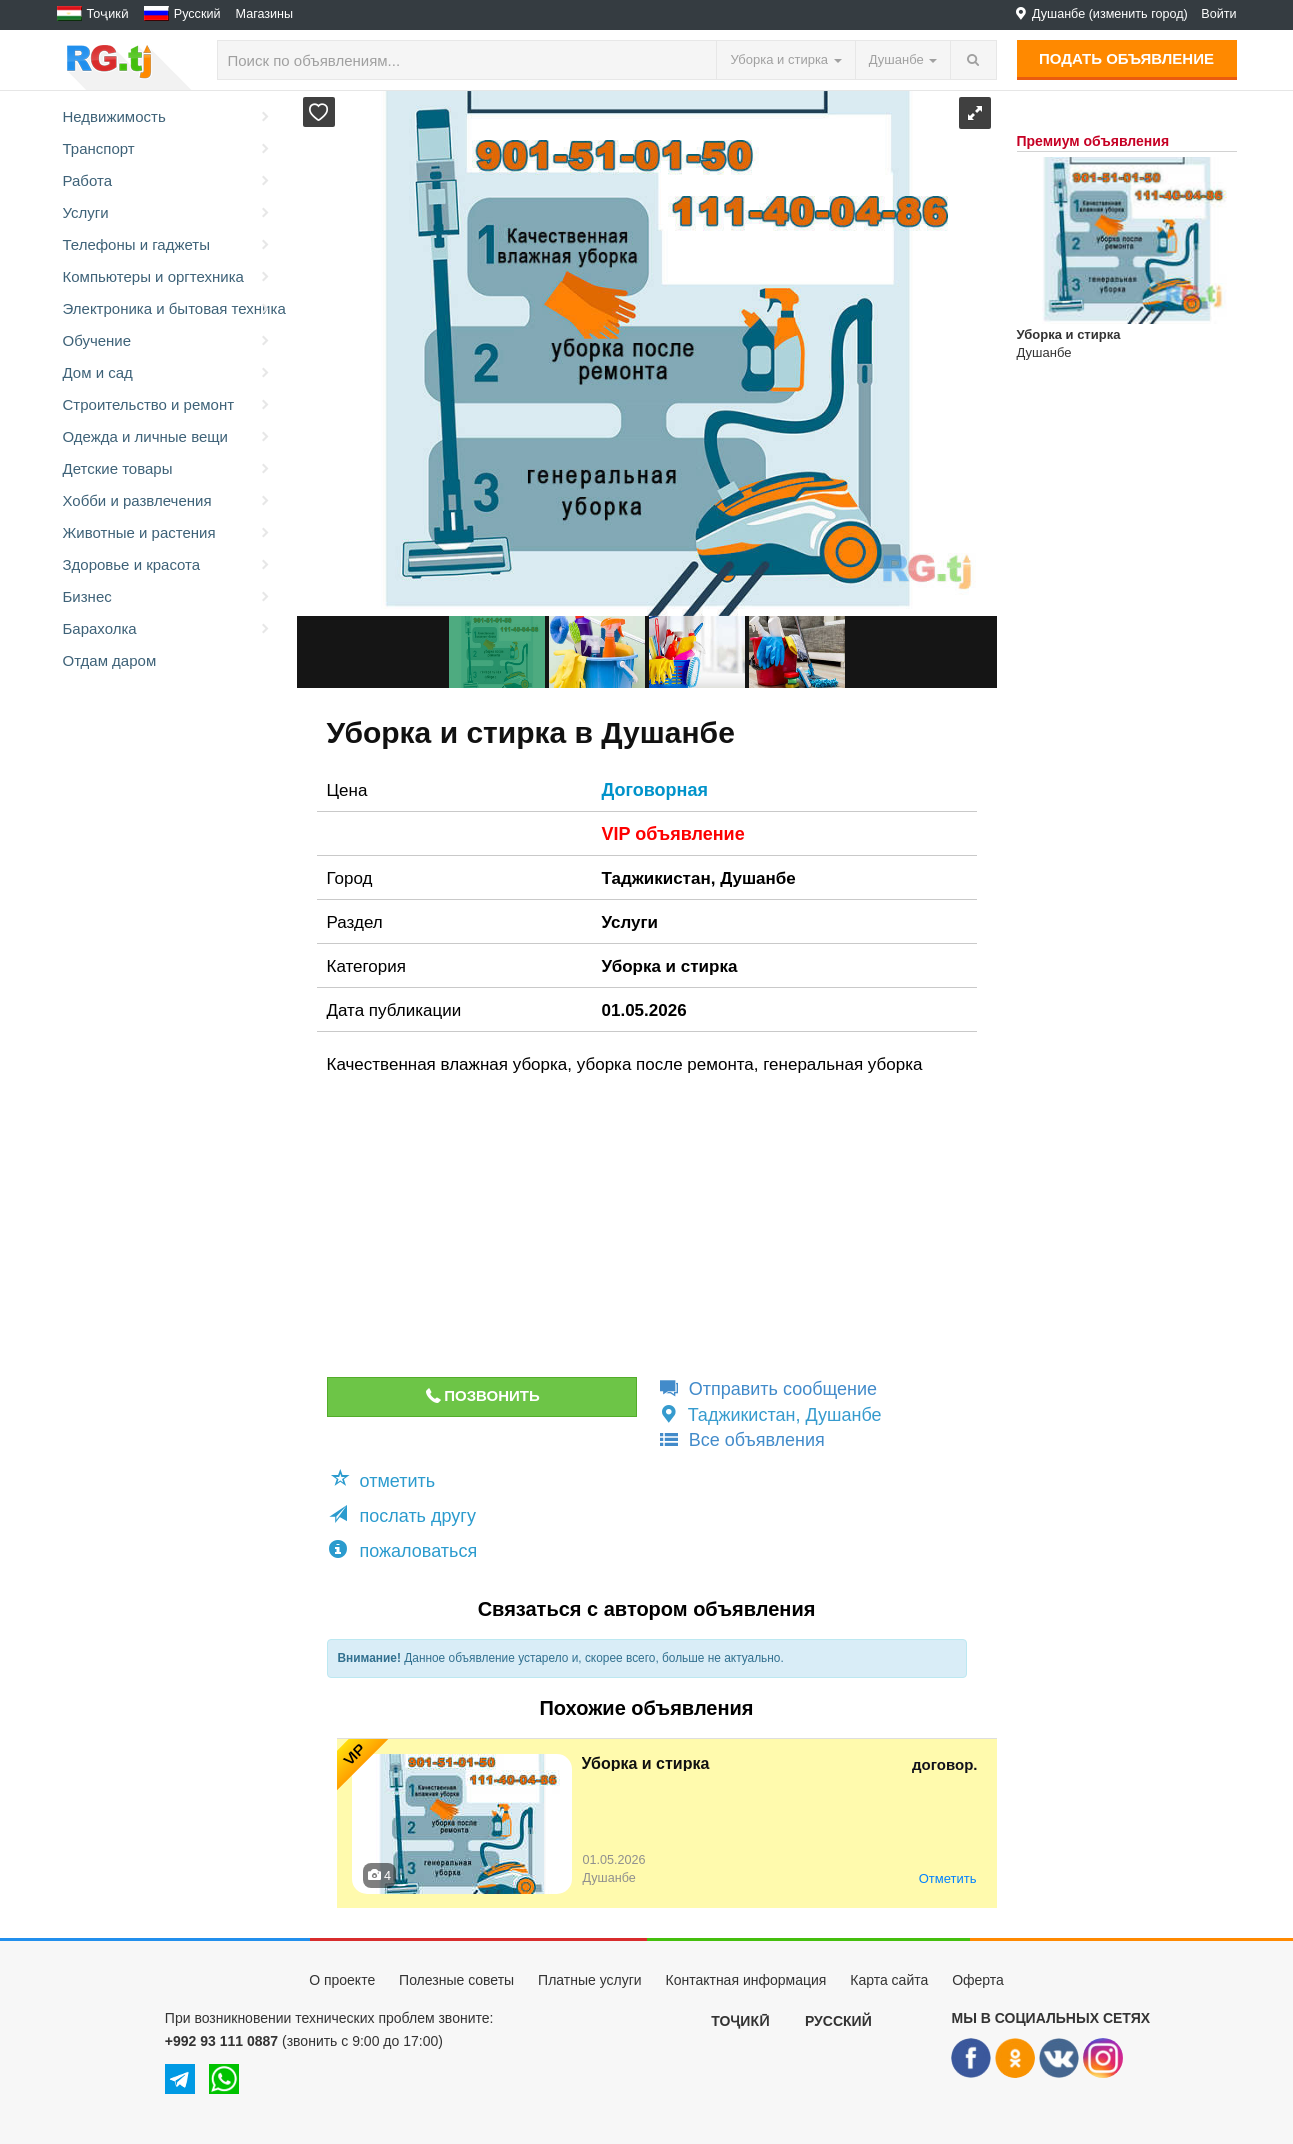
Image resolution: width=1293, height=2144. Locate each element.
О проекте (342, 1980)
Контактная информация (745, 1980)
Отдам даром (110, 660)
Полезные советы (456, 1980)
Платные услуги (590, 1980)
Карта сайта (889, 1980)
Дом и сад (167, 373)
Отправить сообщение (767, 1389)
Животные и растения (167, 533)
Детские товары (167, 469)
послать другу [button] (402, 1515)
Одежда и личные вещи (167, 437)
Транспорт (167, 149)
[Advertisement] (631, 1227)
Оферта (978, 1980)
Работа (167, 181)
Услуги (167, 213)
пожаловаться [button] (403, 1550)
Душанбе (758, 878)
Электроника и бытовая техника (170, 309)
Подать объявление (1126, 58)
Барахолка (167, 629)
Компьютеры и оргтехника (167, 277)
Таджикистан (656, 878)
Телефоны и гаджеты (167, 245)
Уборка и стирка (670, 966)
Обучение (167, 341)
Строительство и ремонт (167, 405)
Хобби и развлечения (167, 501)
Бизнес (167, 597)
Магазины (265, 14)
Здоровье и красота (167, 565)
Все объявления (741, 1440)
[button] (319, 112)
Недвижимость (167, 117)
